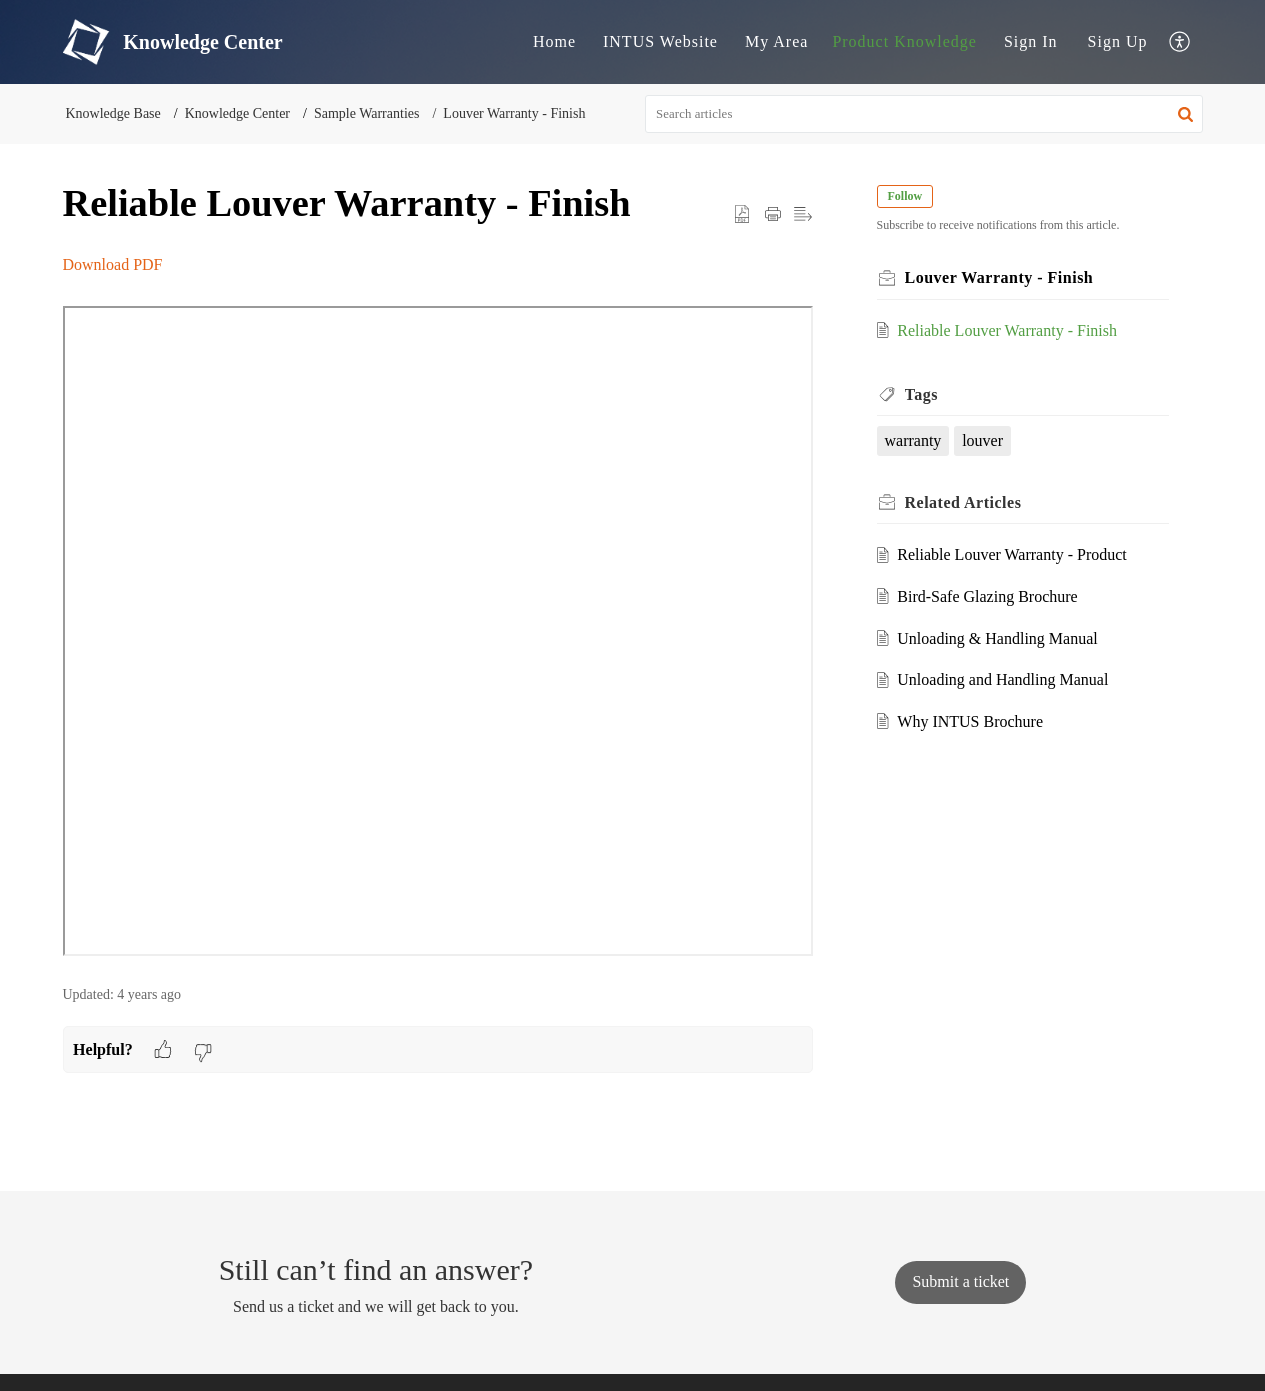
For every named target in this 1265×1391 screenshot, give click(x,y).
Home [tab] (554, 41)
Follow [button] (905, 196)
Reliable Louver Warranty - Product (1011, 554)
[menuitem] (1031, 42)
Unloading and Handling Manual (1002, 679)
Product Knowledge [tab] (904, 41)
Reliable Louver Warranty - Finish (1007, 330)
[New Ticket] (960, 1281)
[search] (924, 114)
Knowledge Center (237, 113)
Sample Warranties (367, 113)
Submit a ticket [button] (960, 1281)
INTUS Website (660, 41)
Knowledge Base (113, 113)
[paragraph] (438, 608)
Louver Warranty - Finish (514, 113)
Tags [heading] (921, 394)
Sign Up (1118, 41)
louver (982, 440)
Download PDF (113, 264)
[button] (1180, 42)
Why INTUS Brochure (970, 721)
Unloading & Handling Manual (997, 638)
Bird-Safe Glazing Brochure (987, 596)
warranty (913, 440)
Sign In (1031, 41)
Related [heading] (963, 502)
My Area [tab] (776, 41)
